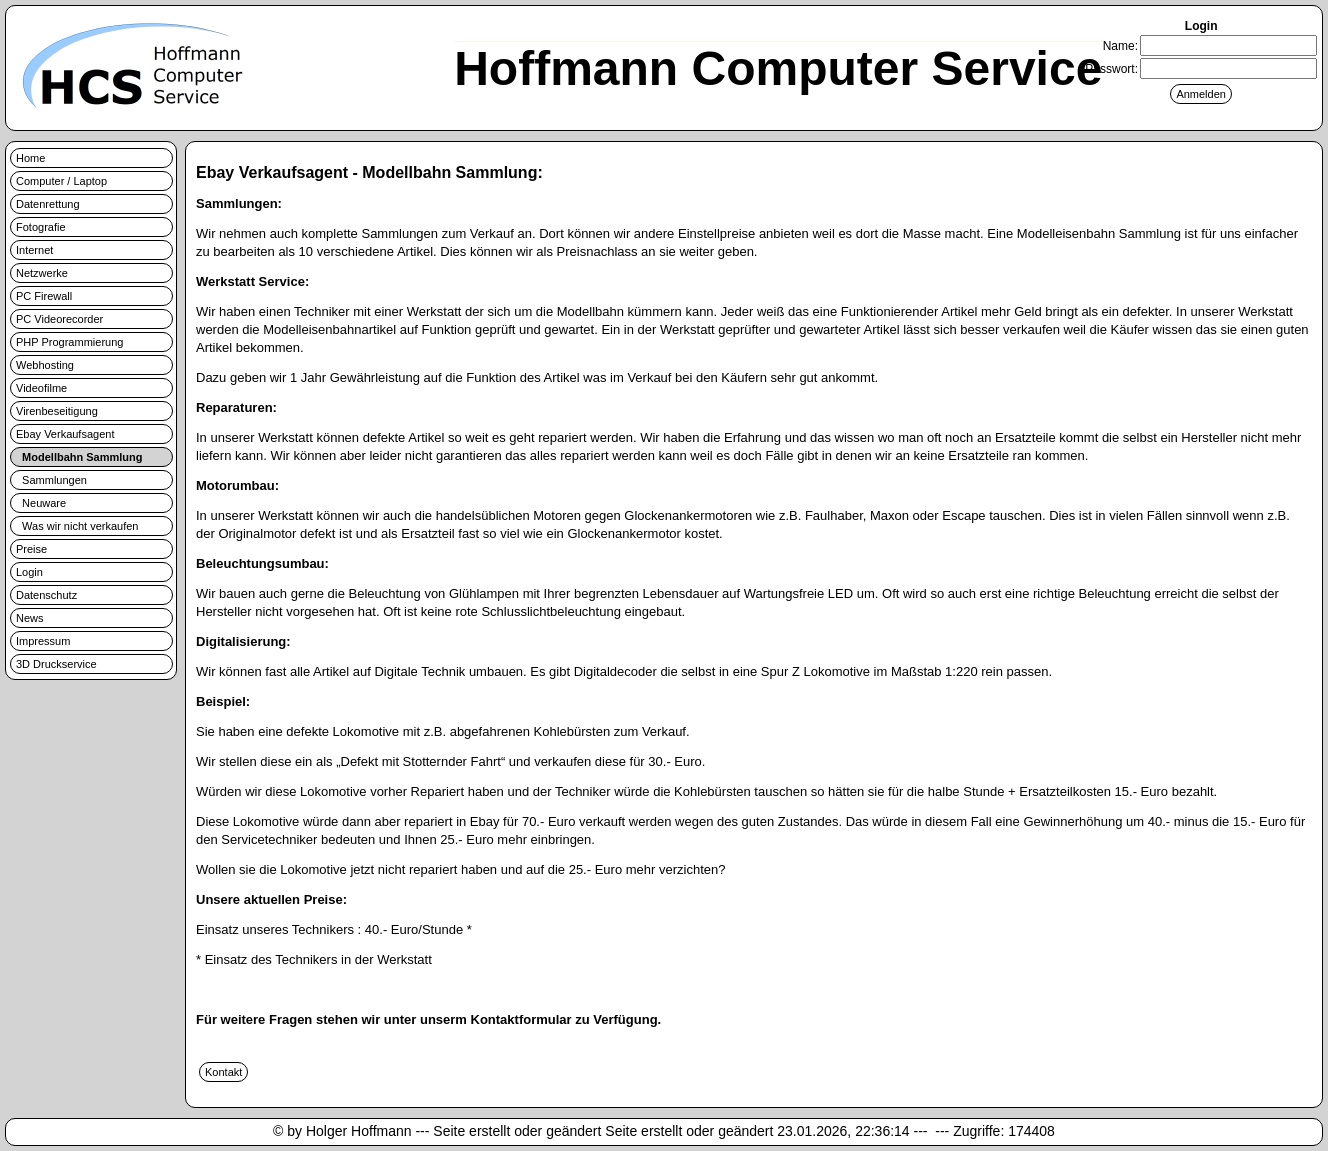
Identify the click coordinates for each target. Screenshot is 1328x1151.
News (30, 618)
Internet (34, 250)
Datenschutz (46, 595)
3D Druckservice (56, 664)
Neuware (41, 503)
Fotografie (41, 227)
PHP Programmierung (69, 342)
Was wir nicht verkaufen (77, 526)
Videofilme (41, 388)
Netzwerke (42, 273)
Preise (31, 549)
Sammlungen (51, 480)
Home (30, 158)
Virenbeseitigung (57, 411)
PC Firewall (44, 296)
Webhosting (45, 365)
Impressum (43, 641)
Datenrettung (48, 204)
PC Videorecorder (59, 319)
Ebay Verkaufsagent (65, 434)
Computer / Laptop (61, 181)
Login (29, 572)
